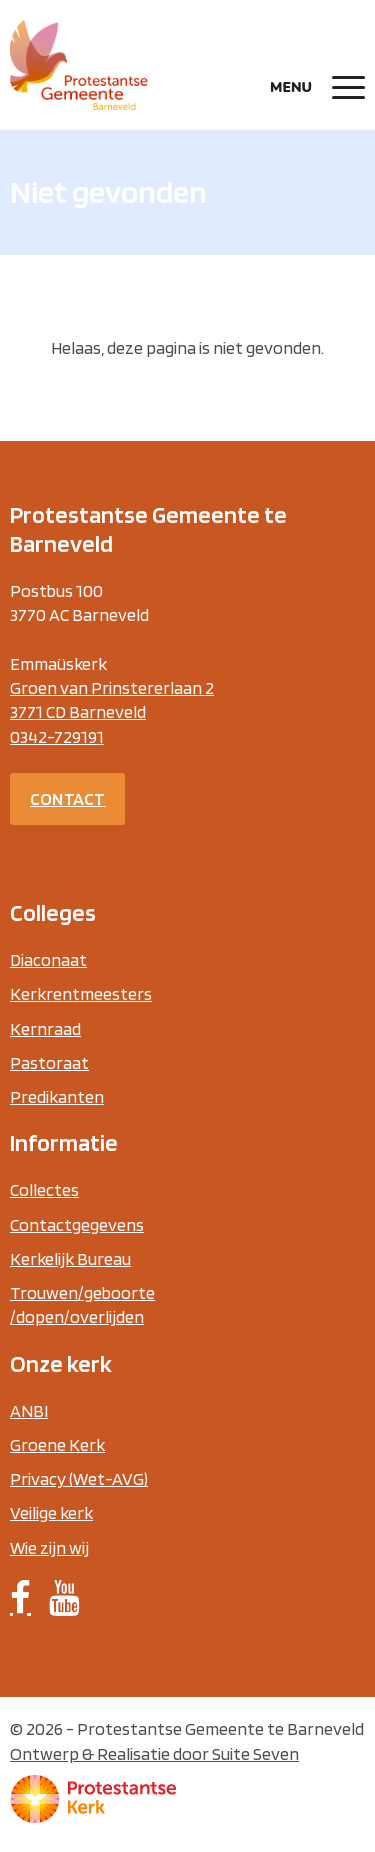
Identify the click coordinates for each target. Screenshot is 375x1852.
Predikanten (57, 1096)
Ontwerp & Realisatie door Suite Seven (154, 1753)
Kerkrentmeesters (81, 993)
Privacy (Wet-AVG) (79, 1478)
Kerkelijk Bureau (70, 1258)
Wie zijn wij (49, 1547)
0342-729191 (57, 736)
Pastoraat (49, 1062)
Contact (67, 798)
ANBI (29, 1410)
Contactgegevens (77, 1224)
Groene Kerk (57, 1444)
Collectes (44, 1189)
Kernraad (45, 1028)
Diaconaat (48, 959)
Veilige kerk (51, 1512)
